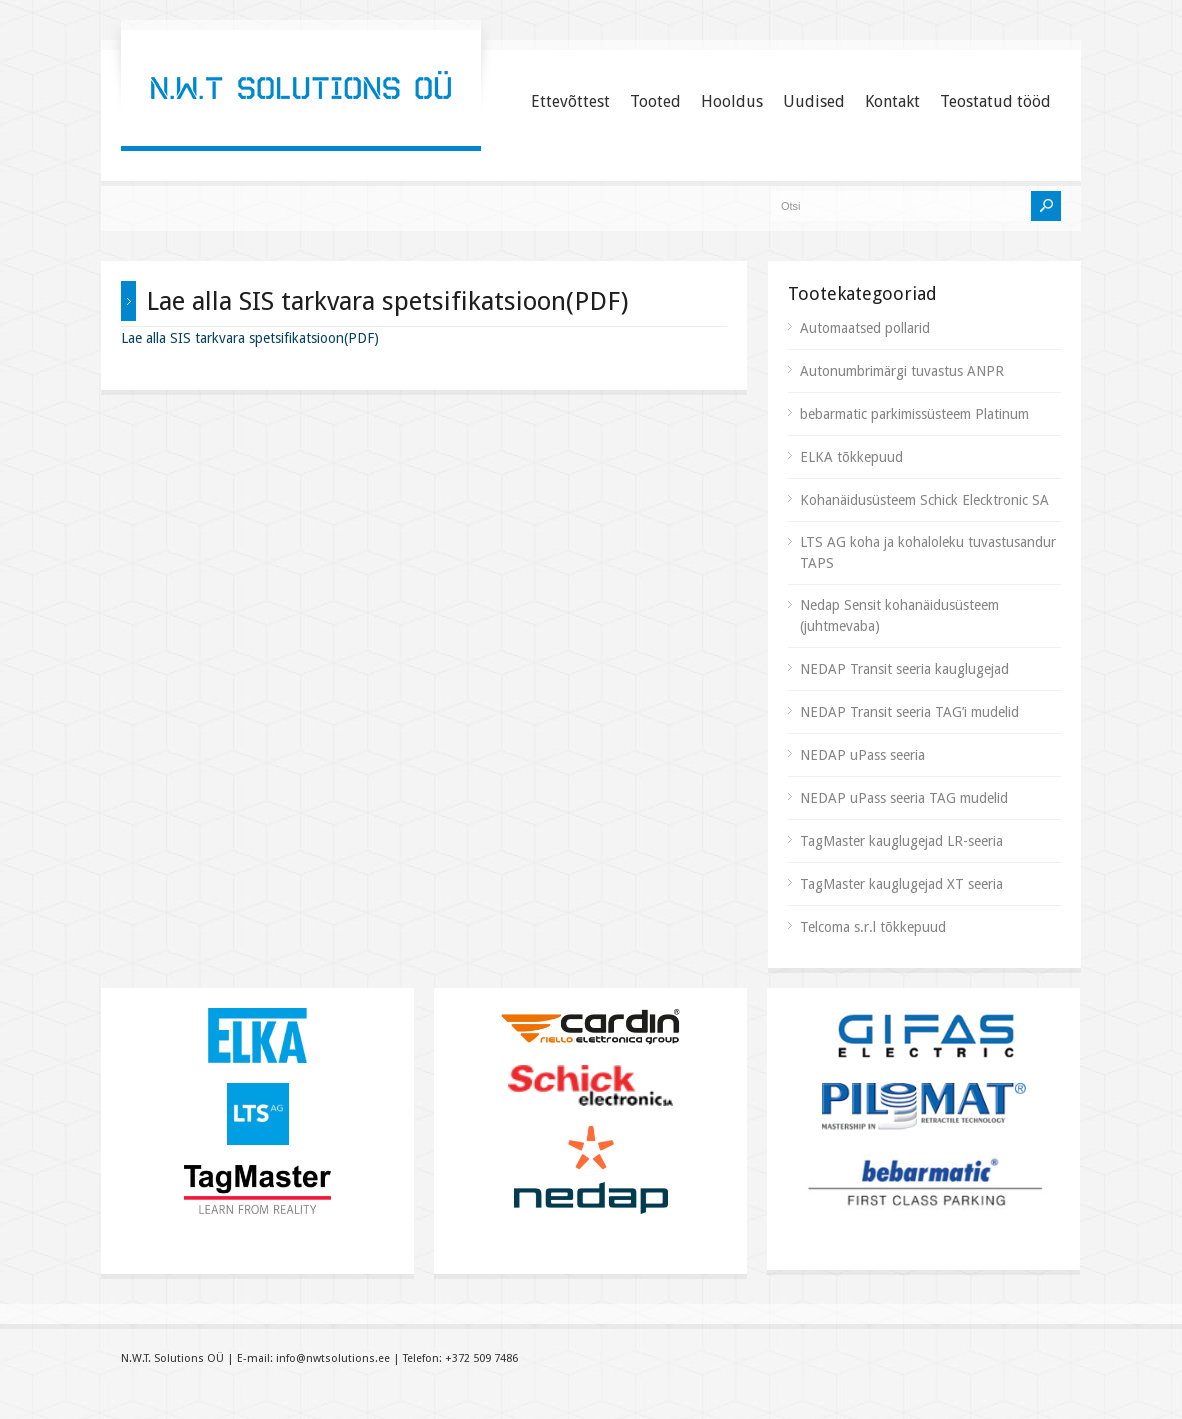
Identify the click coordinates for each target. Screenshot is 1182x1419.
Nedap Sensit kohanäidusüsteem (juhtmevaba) (899, 615)
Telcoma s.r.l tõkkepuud (873, 927)
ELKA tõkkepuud (851, 457)
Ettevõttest (570, 101)
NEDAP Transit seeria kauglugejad (904, 669)
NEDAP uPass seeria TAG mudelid (904, 798)
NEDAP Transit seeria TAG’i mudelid (909, 712)
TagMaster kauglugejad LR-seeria (901, 841)
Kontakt (892, 101)
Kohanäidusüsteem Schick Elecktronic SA (924, 500)
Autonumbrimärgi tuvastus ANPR (902, 371)
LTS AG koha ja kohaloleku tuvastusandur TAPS (928, 552)
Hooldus (732, 101)
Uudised (814, 101)
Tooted (655, 101)
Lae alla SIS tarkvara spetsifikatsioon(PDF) (250, 338)
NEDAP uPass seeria (862, 755)
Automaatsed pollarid (865, 328)
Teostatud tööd (995, 101)
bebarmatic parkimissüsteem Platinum (914, 414)
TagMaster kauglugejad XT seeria (901, 884)
